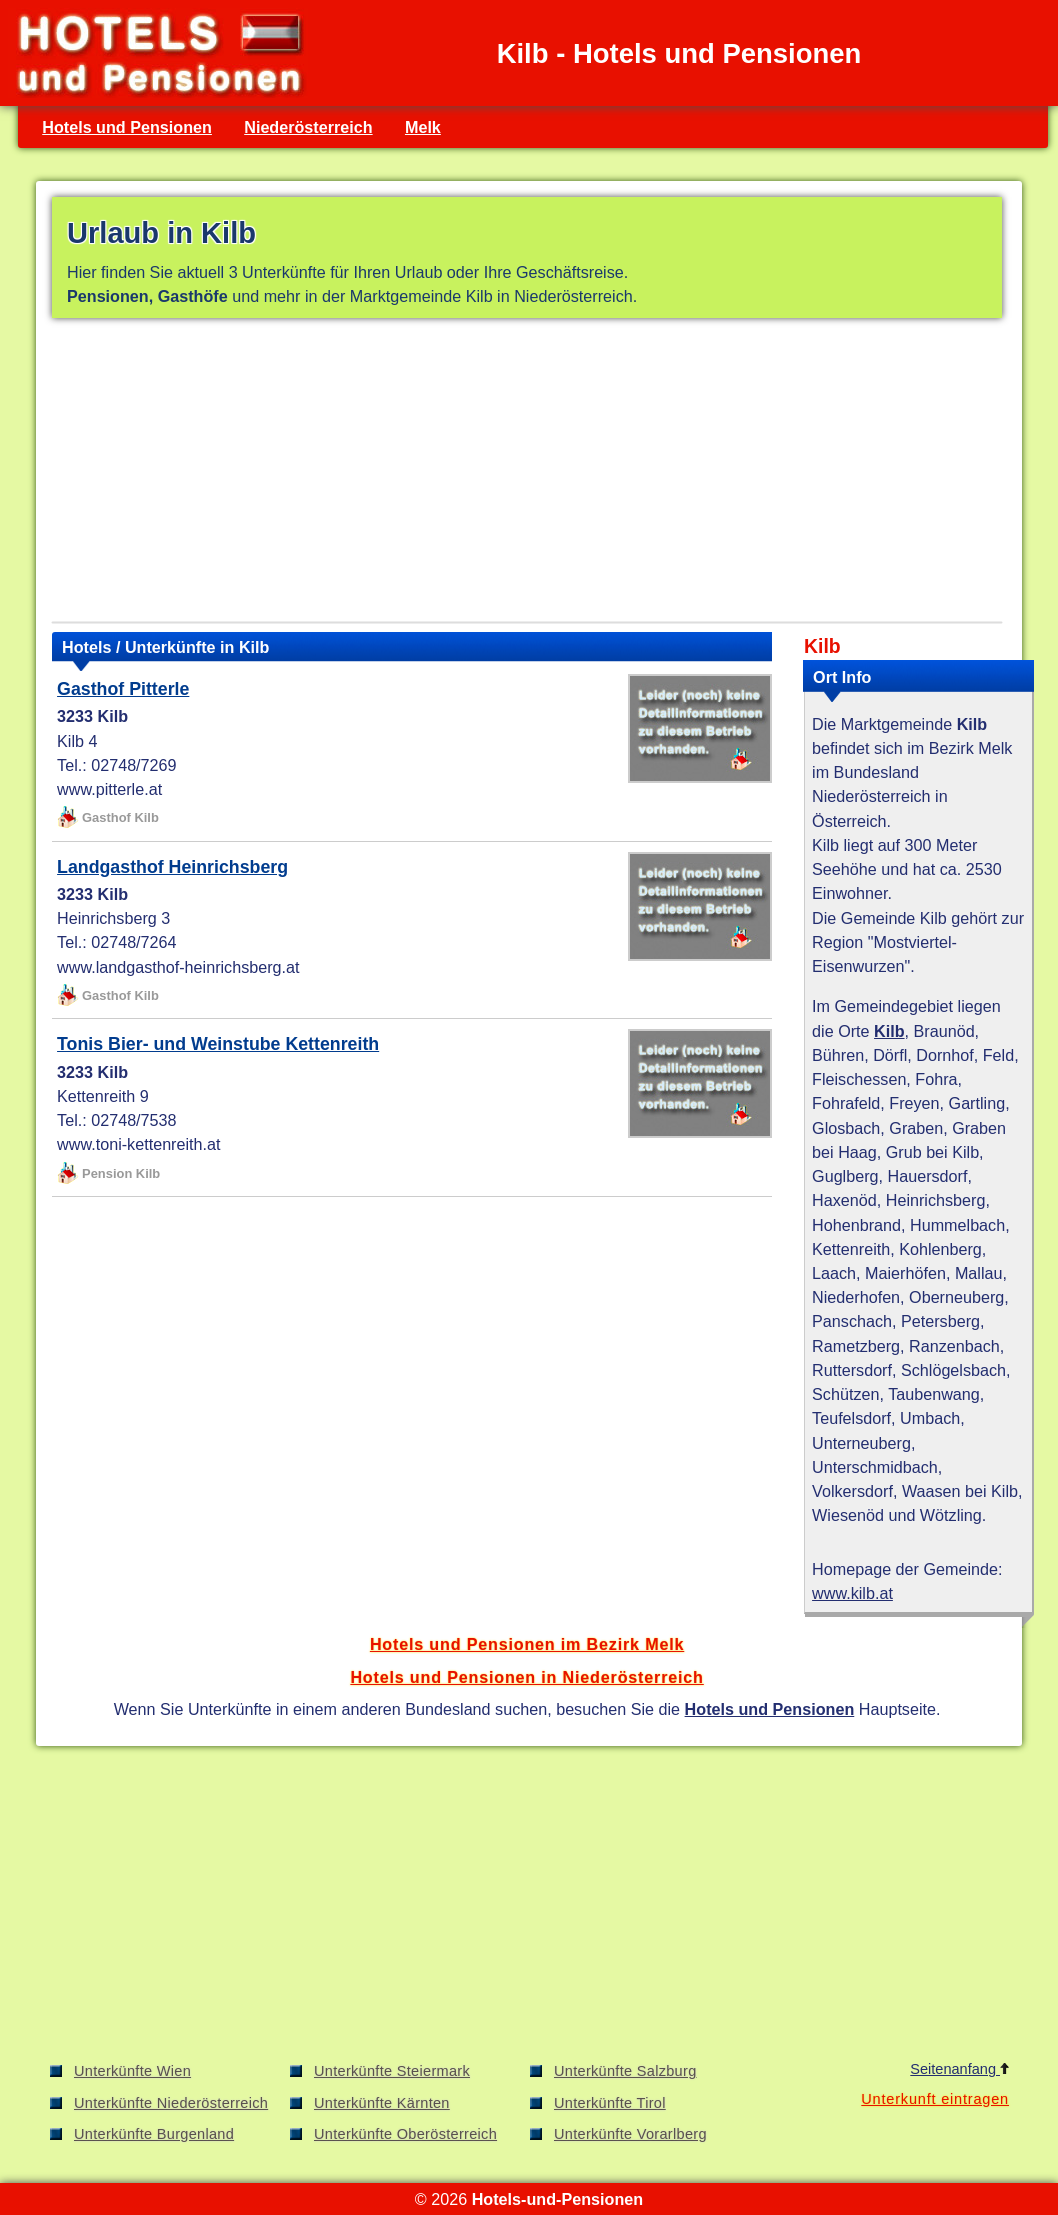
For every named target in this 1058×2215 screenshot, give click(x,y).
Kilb (889, 1031)
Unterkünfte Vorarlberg (630, 2134)
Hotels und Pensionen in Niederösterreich (526, 1677)
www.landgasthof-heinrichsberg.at (178, 967)
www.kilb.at (852, 1593)
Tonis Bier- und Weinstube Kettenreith (218, 1044)
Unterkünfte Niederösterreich (171, 2103)
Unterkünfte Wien (132, 2071)
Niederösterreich (308, 127)
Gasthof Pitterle (123, 689)
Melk (423, 127)
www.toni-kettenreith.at (138, 1144)
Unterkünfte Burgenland (154, 2134)
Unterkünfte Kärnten (382, 2103)
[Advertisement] (527, 474)
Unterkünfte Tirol (610, 2103)
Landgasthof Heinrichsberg (172, 867)
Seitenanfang (959, 2069)
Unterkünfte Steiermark (392, 2071)
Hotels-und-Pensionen (557, 2199)
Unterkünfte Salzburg (625, 2071)
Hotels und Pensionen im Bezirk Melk (527, 1644)
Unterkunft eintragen (935, 2099)
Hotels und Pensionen (127, 127)
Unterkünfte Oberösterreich (405, 2134)
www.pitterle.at (109, 789)
